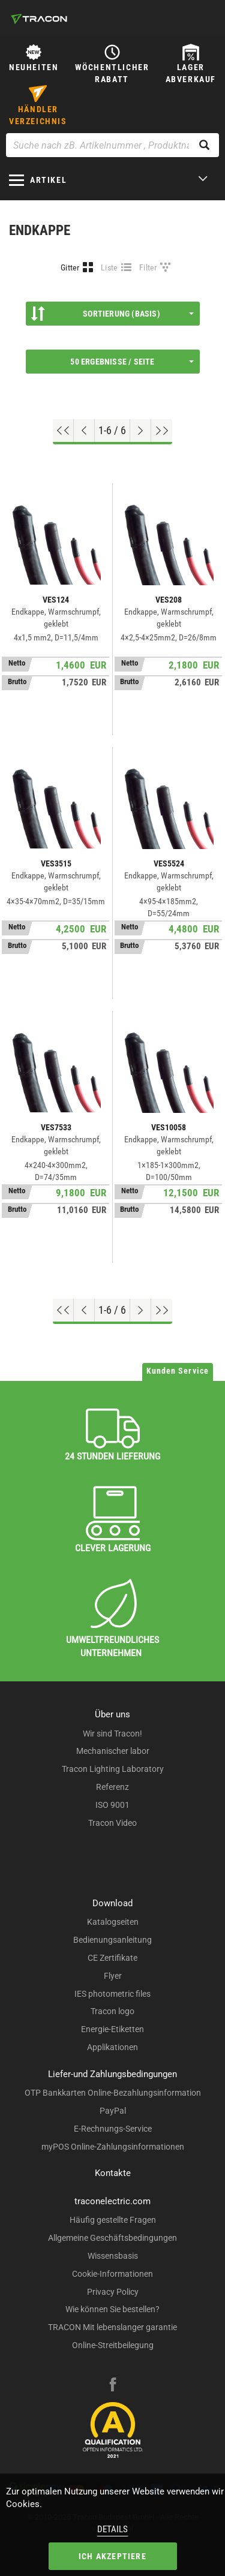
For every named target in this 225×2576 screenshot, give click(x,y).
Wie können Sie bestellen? (112, 2309)
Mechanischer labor (112, 1751)
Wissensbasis (113, 2256)
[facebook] (113, 2386)
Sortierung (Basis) (112, 313)
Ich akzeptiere (112, 2556)
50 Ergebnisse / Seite (131, 361)
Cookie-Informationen (112, 2274)
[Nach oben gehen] (63, 430)
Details (112, 2529)
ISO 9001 (112, 1805)
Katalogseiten (113, 1922)
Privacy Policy (113, 2292)
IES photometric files (112, 1994)
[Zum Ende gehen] (161, 430)
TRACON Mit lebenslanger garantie (112, 2327)
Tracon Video (112, 1823)
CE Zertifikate (112, 1958)
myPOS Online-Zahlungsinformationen (112, 2146)
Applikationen (112, 2047)
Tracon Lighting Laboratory (113, 1769)
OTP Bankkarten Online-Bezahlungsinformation (113, 2092)
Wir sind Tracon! (112, 1733)
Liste (109, 267)
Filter (148, 267)
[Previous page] (84, 430)
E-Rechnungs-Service (113, 2128)
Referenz (112, 1787)
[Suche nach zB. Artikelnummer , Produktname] (112, 145)
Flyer (113, 1976)
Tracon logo (112, 2011)
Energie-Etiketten (112, 2029)
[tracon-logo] (39, 19)
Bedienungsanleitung (112, 1940)
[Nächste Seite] (140, 430)
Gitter (70, 267)
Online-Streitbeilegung (113, 2345)
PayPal (113, 2110)
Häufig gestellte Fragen (113, 2220)
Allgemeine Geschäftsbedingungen (112, 2238)
